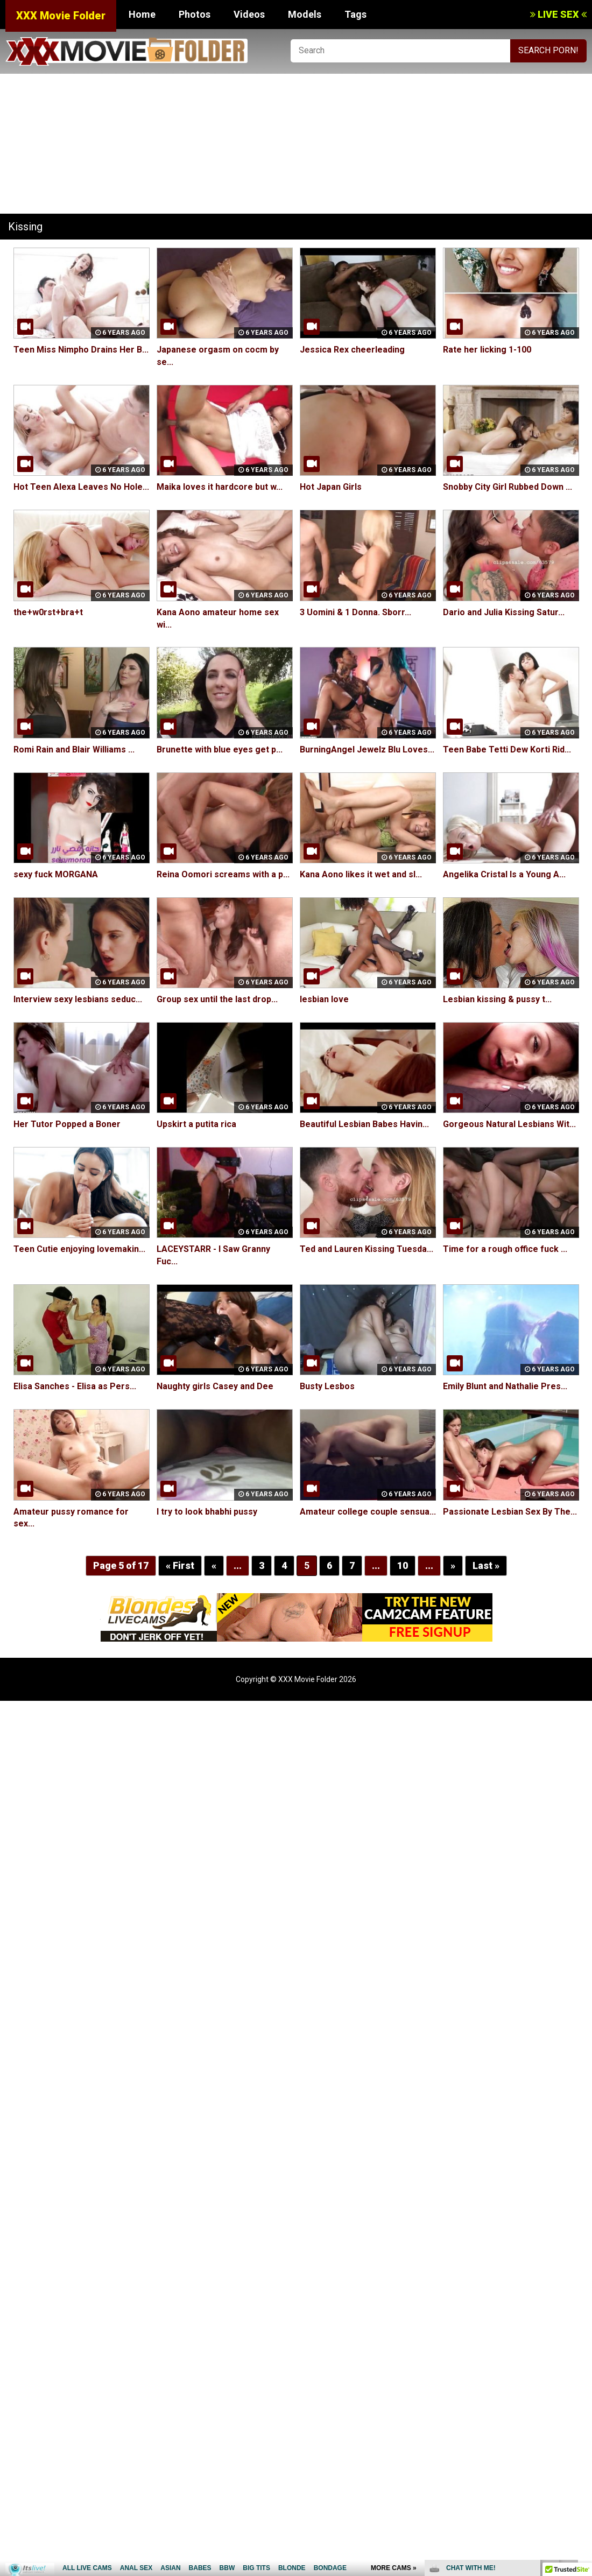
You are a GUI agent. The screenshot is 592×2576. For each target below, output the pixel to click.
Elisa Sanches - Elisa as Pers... (74, 1386)
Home (142, 14)
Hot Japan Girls (331, 487)
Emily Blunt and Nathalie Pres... (505, 1386)
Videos (249, 14)
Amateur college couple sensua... (368, 1512)
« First (180, 1565)
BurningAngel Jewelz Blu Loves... (367, 749)
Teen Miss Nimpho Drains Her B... (81, 349)
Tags (355, 14)
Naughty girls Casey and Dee (215, 1386)
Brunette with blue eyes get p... (220, 749)
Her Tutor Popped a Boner (67, 1124)
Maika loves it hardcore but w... (220, 487)
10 (402, 1565)
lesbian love (324, 999)
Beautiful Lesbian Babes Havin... (364, 1124)
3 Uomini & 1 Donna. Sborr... (355, 612)
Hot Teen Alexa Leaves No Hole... (81, 487)
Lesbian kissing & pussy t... (497, 999)
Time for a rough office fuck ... (505, 1249)
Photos (194, 14)
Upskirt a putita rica (196, 1124)
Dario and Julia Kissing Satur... (504, 612)
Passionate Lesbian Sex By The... (510, 1512)
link (582, 2408)
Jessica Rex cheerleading (352, 349)
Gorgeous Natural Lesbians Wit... (509, 1124)
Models (304, 14)
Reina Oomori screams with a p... (223, 874)
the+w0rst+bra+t (48, 612)
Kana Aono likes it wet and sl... (361, 874)
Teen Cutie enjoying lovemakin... (79, 1249)
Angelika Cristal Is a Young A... (504, 874)
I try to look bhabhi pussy (207, 1512)
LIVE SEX (558, 14)
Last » (485, 1565)
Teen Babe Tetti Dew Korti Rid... (507, 749)
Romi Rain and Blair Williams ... (74, 749)
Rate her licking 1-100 (487, 349)
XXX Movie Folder (60, 15)
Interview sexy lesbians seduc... (77, 999)
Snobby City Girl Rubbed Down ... (507, 487)
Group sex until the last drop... (217, 999)
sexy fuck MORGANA (55, 874)
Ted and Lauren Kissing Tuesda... (366, 1249)
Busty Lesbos (327, 1386)
